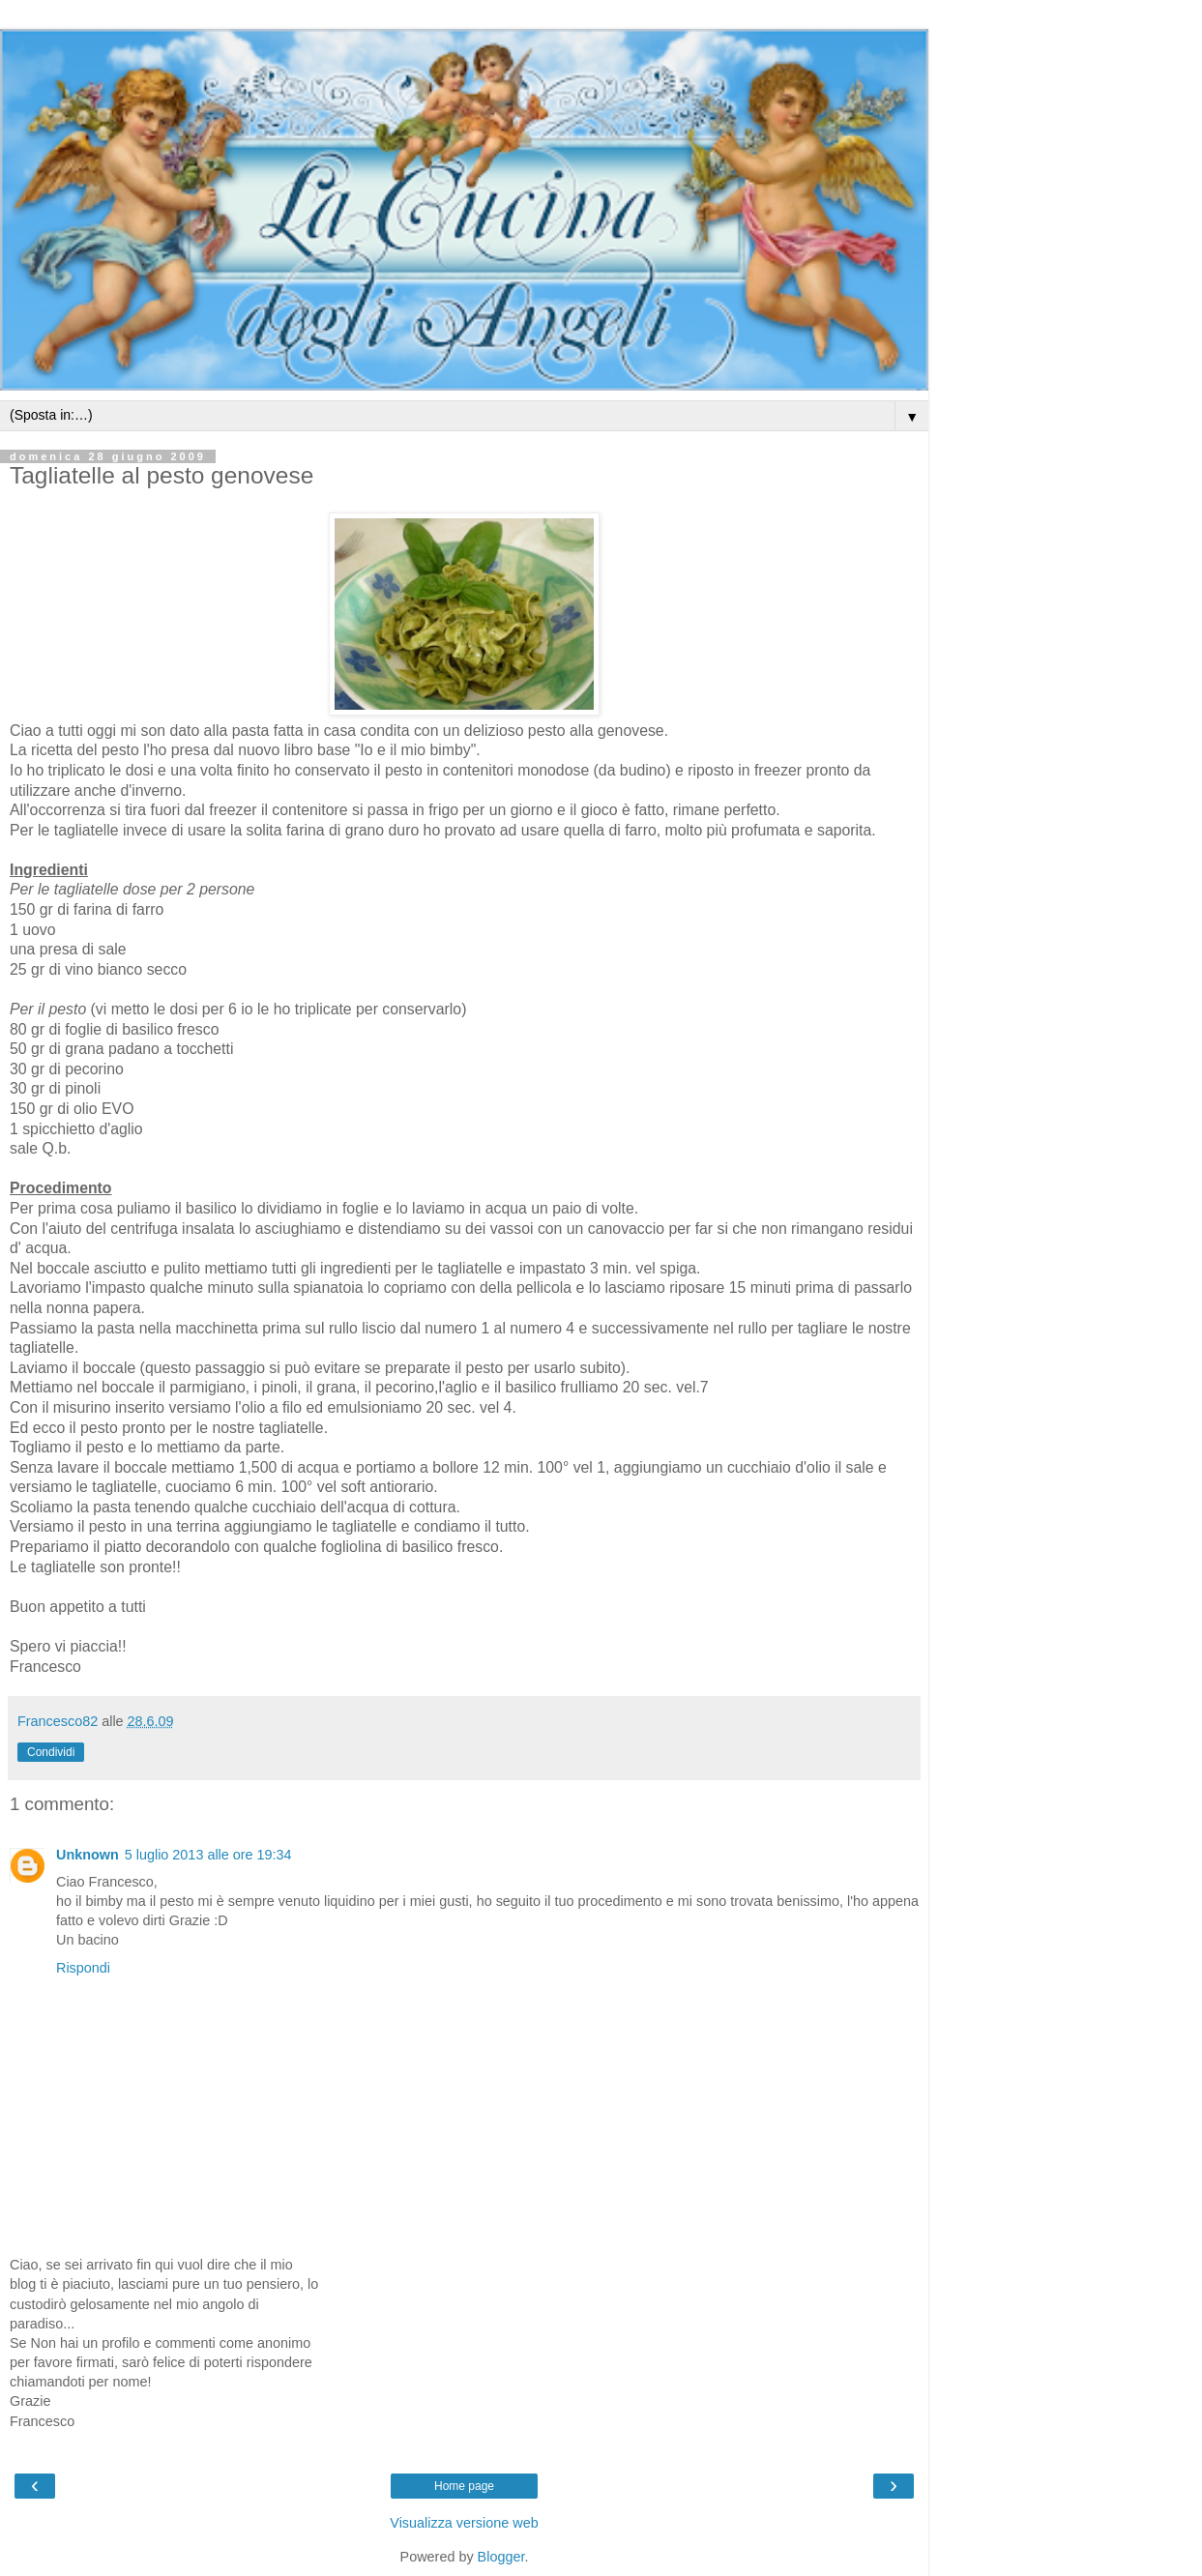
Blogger (501, 2556)
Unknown (87, 1854)
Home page (464, 2486)
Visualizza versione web (464, 2523)
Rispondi (83, 1968)
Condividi (50, 1752)
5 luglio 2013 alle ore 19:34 (208, 1854)
